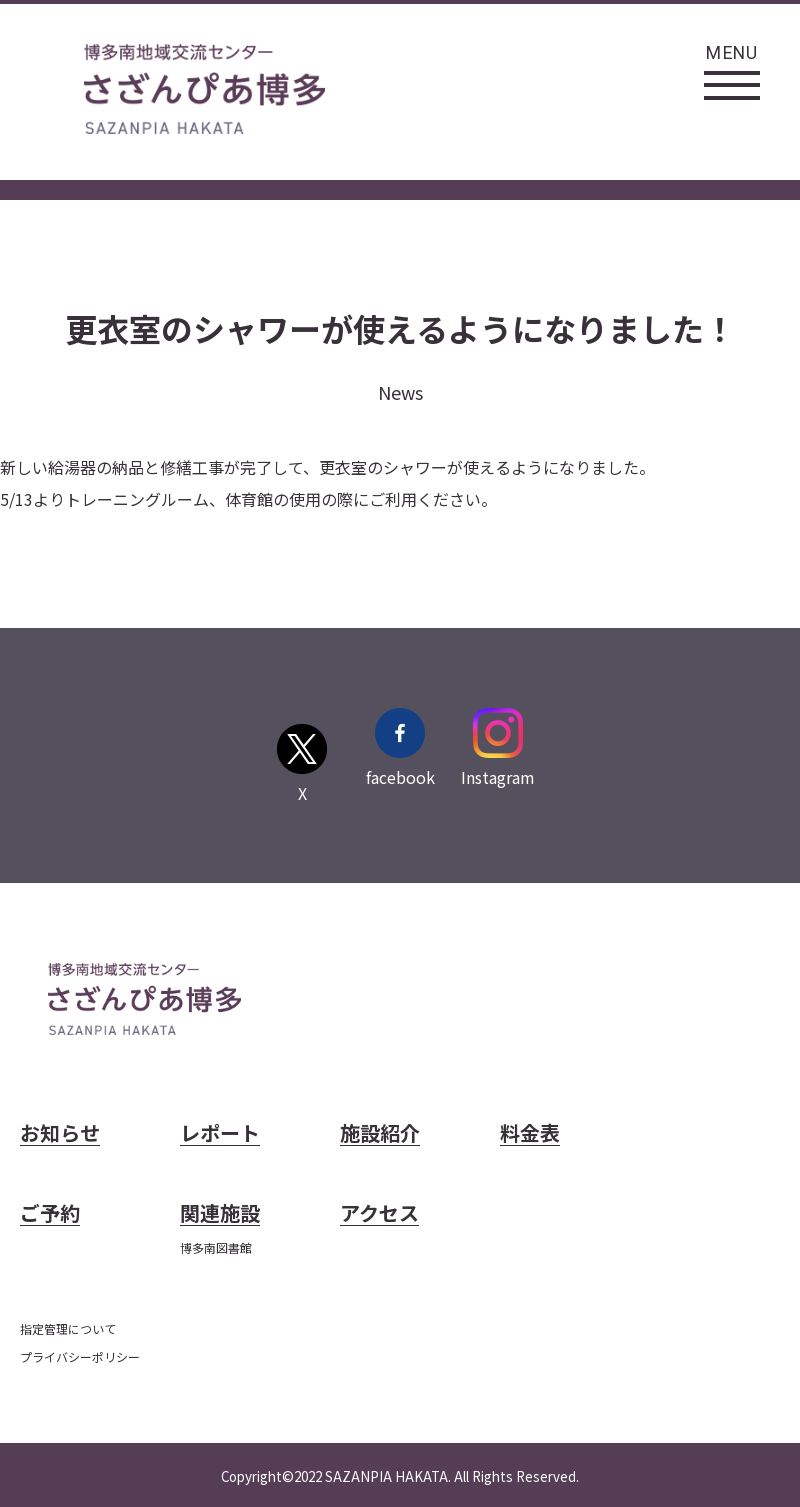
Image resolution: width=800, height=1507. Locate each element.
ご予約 (50, 1214)
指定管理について (68, 1328)
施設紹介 (380, 1134)
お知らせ (60, 1134)
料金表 (530, 1134)
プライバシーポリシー (80, 1356)
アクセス (379, 1214)
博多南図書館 (216, 1247)
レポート (220, 1134)
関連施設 (220, 1214)
